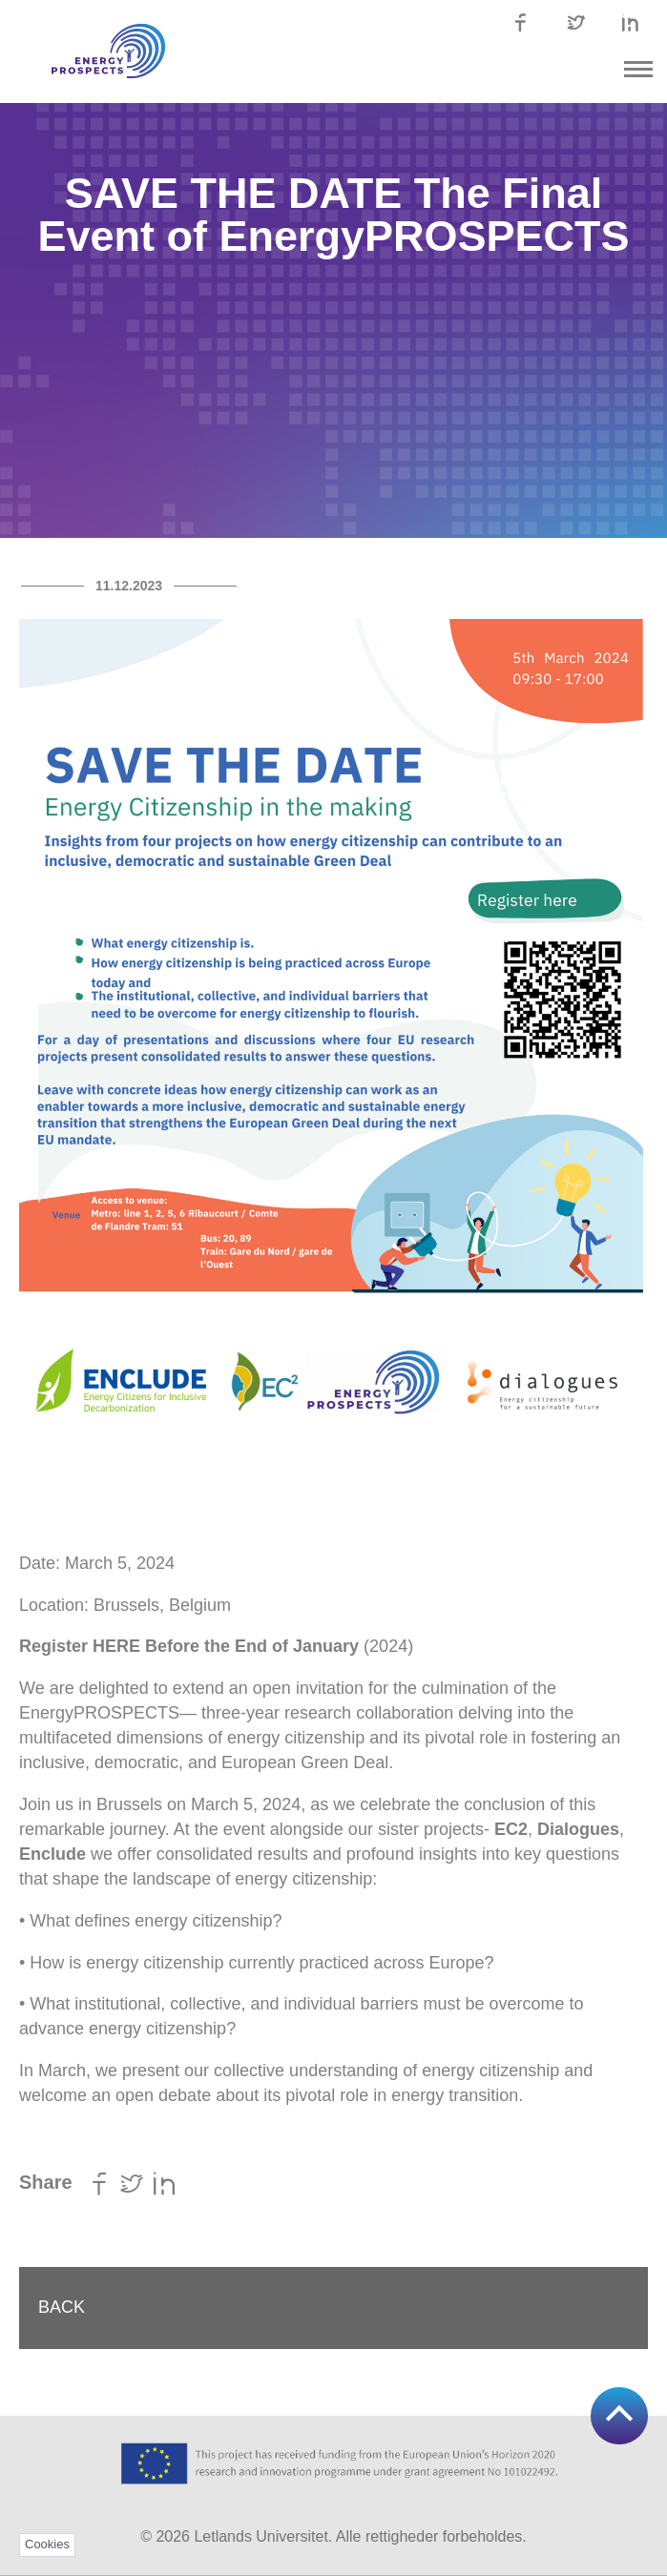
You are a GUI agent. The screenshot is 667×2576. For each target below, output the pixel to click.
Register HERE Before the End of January (189, 1646)
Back (61, 2307)
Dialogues (578, 1829)
